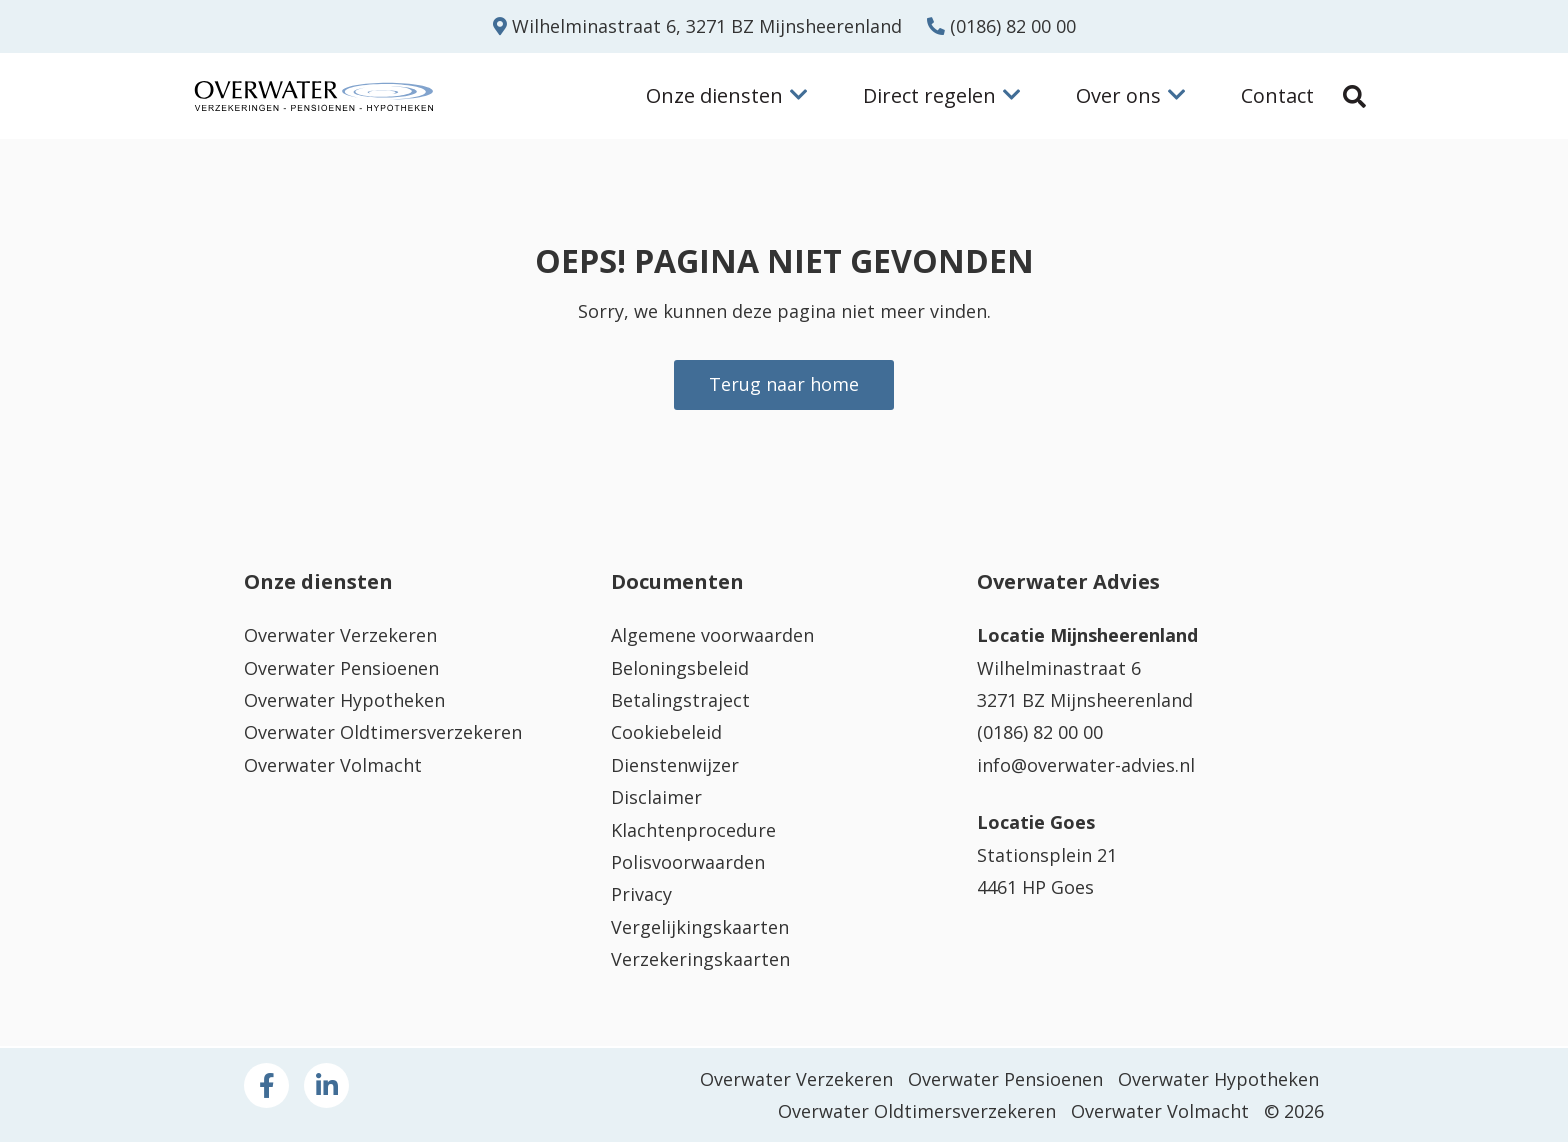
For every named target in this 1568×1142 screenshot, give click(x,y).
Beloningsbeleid (680, 668)
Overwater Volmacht (333, 765)
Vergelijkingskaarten (700, 927)
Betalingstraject (680, 700)
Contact (1277, 95)
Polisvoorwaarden (688, 862)
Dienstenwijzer (675, 765)
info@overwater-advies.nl (1086, 765)
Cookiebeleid (666, 733)
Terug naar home (784, 385)
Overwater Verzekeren (340, 635)
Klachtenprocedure (693, 830)
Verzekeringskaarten (700, 959)
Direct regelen (942, 95)
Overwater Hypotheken (344, 700)
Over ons (1131, 95)
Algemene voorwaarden (712, 635)
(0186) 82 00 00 (1001, 26)
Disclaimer (656, 797)
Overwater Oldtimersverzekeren (383, 733)
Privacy (641, 895)
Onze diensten (727, 95)
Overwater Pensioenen (341, 668)
